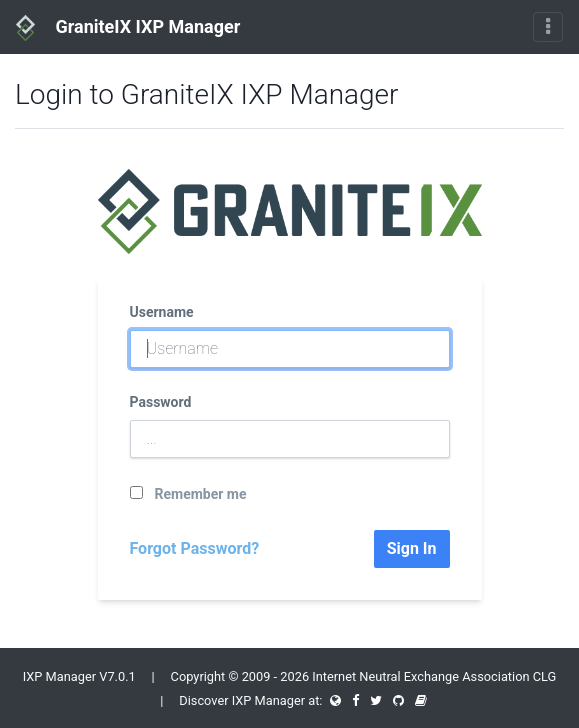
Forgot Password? (195, 548)
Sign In (412, 548)
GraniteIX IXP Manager (128, 28)
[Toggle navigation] (548, 27)
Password (161, 402)
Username (162, 312)
